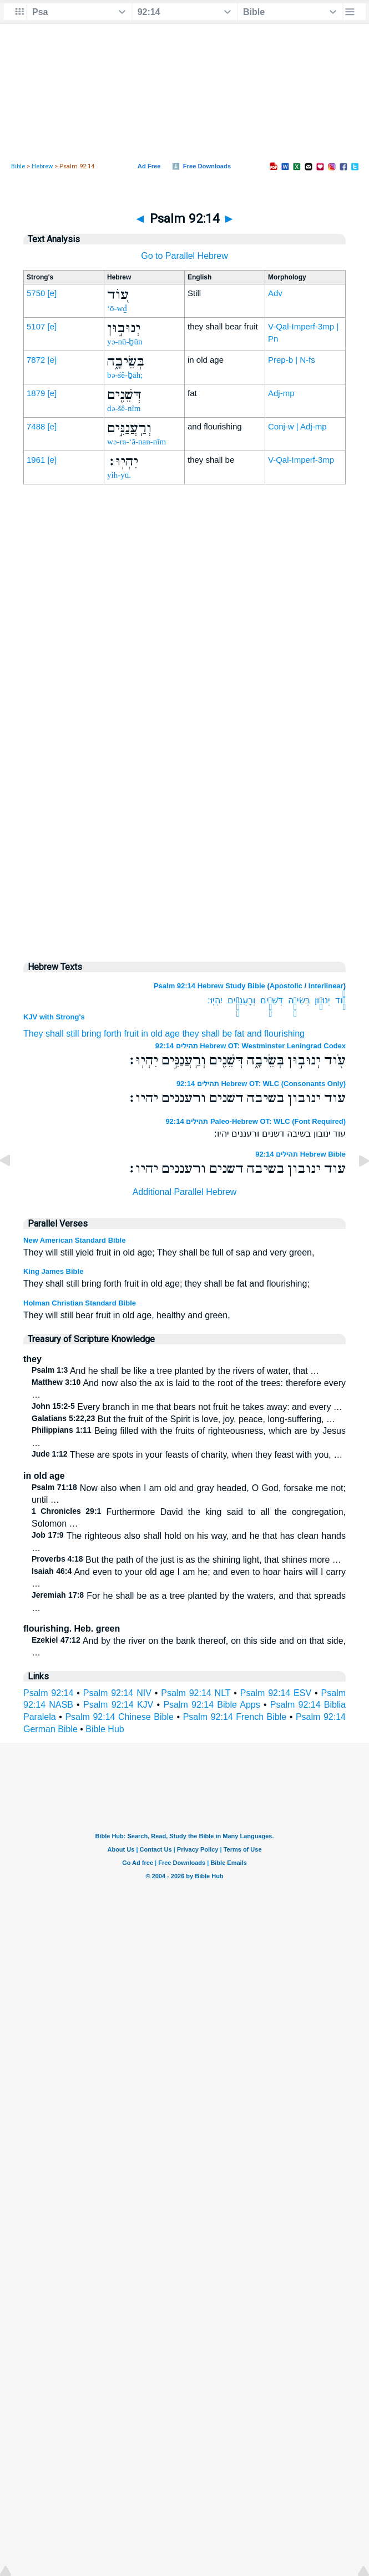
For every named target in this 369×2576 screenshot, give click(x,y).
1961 (36, 459)
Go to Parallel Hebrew (184, 256)
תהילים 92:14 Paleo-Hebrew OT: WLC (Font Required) (255, 1121)
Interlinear (326, 986)
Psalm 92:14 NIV (117, 1693)
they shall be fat (213, 1033)
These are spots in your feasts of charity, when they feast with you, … (187, 1454)
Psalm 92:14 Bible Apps (211, 1704)
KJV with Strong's (54, 1017)
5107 (36, 326)
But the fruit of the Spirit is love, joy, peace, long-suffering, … (183, 1419)
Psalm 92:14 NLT (195, 1693)
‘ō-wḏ (117, 308)
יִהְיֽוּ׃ (215, 1000)
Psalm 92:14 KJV (118, 1704)
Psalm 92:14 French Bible (235, 1717)
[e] (52, 293)
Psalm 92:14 (48, 1693)
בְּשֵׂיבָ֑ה (299, 1000)
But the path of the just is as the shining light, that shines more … (186, 1559)
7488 (36, 426)
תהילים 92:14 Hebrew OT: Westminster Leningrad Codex (250, 1046)
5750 (36, 293)
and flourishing (276, 1033)
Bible (18, 166)
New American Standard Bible (74, 1240)
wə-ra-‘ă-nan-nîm (136, 441)
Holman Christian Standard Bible (79, 1303)
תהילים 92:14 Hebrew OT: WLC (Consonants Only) (261, 1083)
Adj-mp (281, 393)
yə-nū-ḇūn (125, 341)
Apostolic (286, 986)
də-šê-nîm (123, 408)
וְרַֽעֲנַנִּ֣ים (241, 1000)
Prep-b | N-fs (291, 359)
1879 (36, 393)
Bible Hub (104, 1729)
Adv (275, 293)
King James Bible (53, 1271)
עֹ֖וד (340, 1000)
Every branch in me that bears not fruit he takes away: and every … (187, 1407)
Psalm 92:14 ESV (275, 1693)
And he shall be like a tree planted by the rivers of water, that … (175, 1370)
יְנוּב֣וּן (322, 1000)
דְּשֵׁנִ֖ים (271, 1000)
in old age (160, 1033)
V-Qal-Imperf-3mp (301, 459)
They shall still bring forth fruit (81, 1033)
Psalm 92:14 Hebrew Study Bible (209, 986)
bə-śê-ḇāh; (125, 375)
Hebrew (42, 166)
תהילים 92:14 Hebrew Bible (300, 1154)
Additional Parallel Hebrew (185, 1192)
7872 (36, 359)
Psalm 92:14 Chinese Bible (119, 1717)
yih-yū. (119, 475)
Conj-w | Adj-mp (297, 426)
